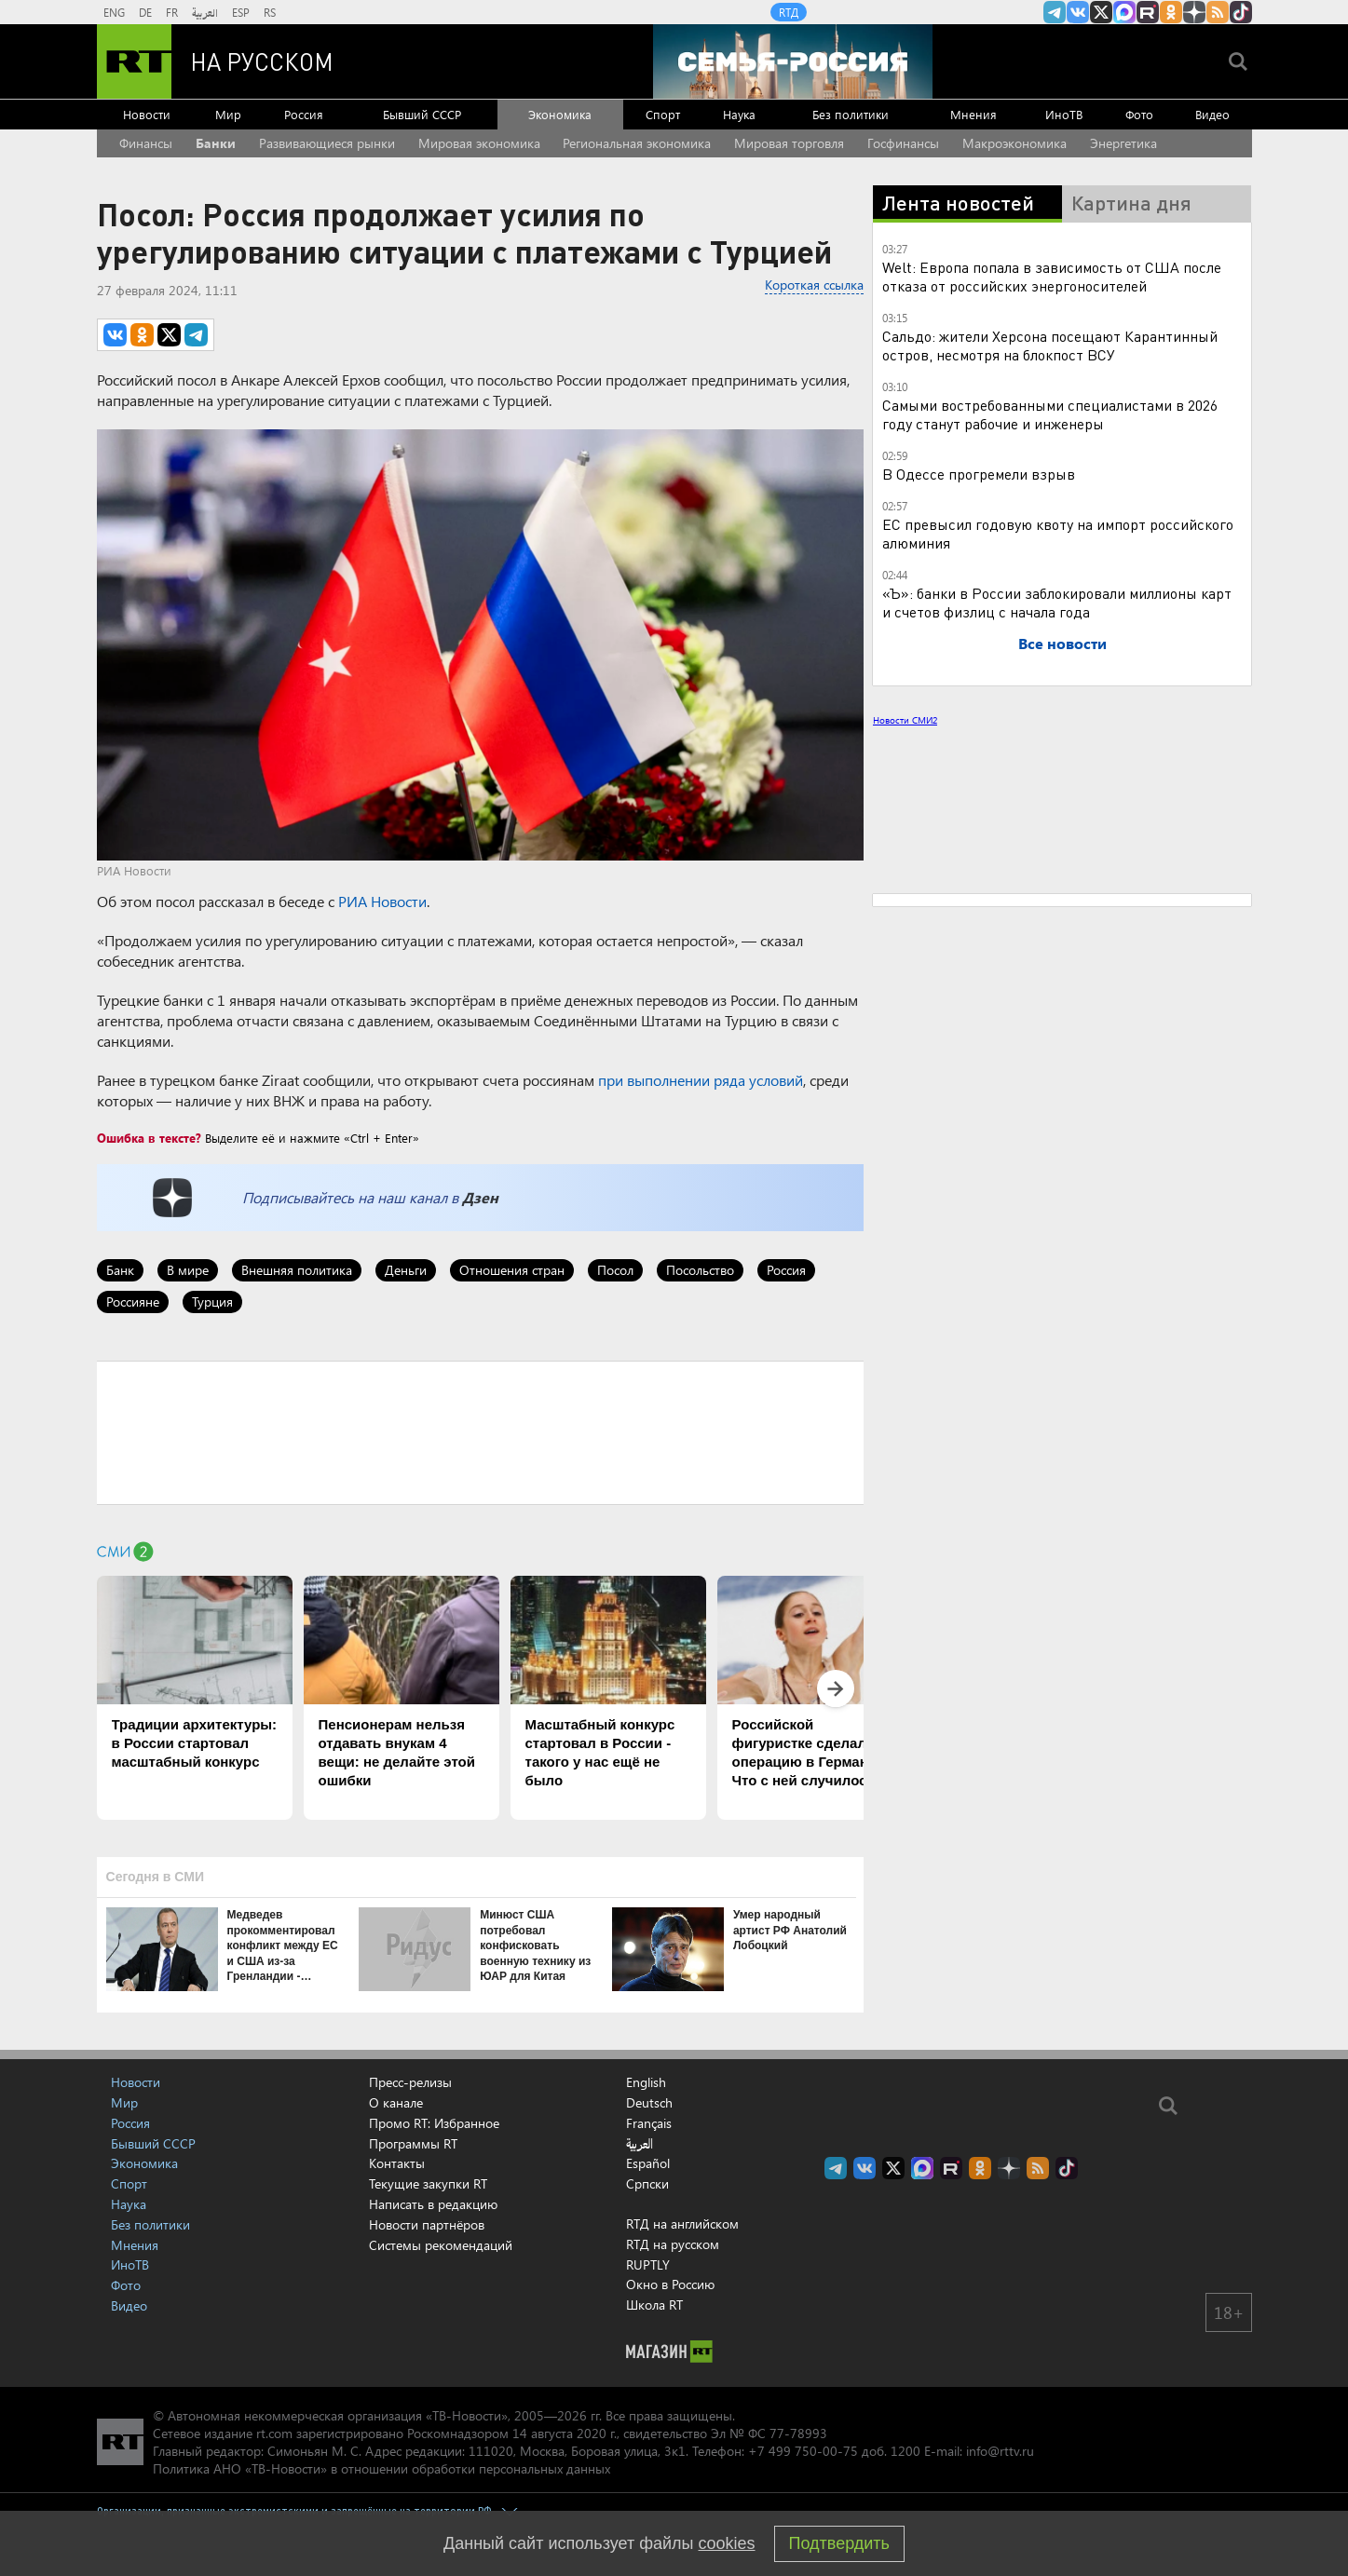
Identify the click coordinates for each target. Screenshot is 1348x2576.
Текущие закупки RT (428, 2183)
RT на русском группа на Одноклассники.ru (1171, 12)
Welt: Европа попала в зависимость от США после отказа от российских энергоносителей (1051, 276)
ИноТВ (1063, 114)
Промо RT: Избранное (434, 2123)
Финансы (145, 143)
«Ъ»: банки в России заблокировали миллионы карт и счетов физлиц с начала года (1057, 602)
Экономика (560, 114)
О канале (396, 2102)
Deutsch (649, 2103)
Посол (615, 1270)
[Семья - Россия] (793, 61)
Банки (216, 143)
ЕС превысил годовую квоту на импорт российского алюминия (1057, 533)
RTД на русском (672, 2244)
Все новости (1062, 643)
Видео (1212, 114)
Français (649, 2123)
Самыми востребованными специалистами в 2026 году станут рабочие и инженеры (1050, 414)
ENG (114, 12)
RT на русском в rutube (1148, 12)
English (646, 2082)
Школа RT (654, 2304)
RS (270, 12)
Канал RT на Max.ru (1124, 12)
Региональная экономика (637, 143)
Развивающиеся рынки (327, 143)
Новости (146, 114)
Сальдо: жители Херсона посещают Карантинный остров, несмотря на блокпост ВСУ (1050, 345)
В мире (188, 1270)
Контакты (397, 2163)
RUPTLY (648, 2264)
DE (145, 12)
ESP (241, 12)
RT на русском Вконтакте (1078, 12)
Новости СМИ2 (905, 719)
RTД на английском (682, 2223)
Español (648, 2163)
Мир (228, 114)
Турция (212, 1301)
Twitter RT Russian (1101, 12)
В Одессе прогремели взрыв (978, 473)
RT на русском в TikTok (1241, 12)
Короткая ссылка (814, 284)
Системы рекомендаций (440, 2245)
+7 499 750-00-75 (803, 2451)
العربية (205, 12)
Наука (739, 114)
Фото (1139, 114)
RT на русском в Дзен (1194, 12)
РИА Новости (382, 901)
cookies (727, 2543)
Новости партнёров (426, 2224)
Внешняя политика (296, 1270)
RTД (788, 12)
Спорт (663, 114)
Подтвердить (839, 2543)
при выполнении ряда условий (700, 1080)
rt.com (274, 2433)
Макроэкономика (1014, 143)
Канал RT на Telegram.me (1054, 12)
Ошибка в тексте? (149, 1138)
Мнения (973, 114)
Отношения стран (512, 1270)
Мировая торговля (789, 143)
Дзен (480, 1197)
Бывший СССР (422, 114)
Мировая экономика (479, 143)
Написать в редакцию (433, 2204)
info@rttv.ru (1000, 2451)
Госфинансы (903, 143)
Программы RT (413, 2143)
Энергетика (1123, 143)
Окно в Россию (670, 2284)
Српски (647, 2184)
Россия (303, 114)
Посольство (700, 1270)
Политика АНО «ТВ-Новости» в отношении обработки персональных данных (381, 2468)
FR (172, 12)
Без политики (850, 114)
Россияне (132, 1301)
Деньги (406, 1270)
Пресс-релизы (410, 2082)
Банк (120, 1270)
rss (1217, 12)
